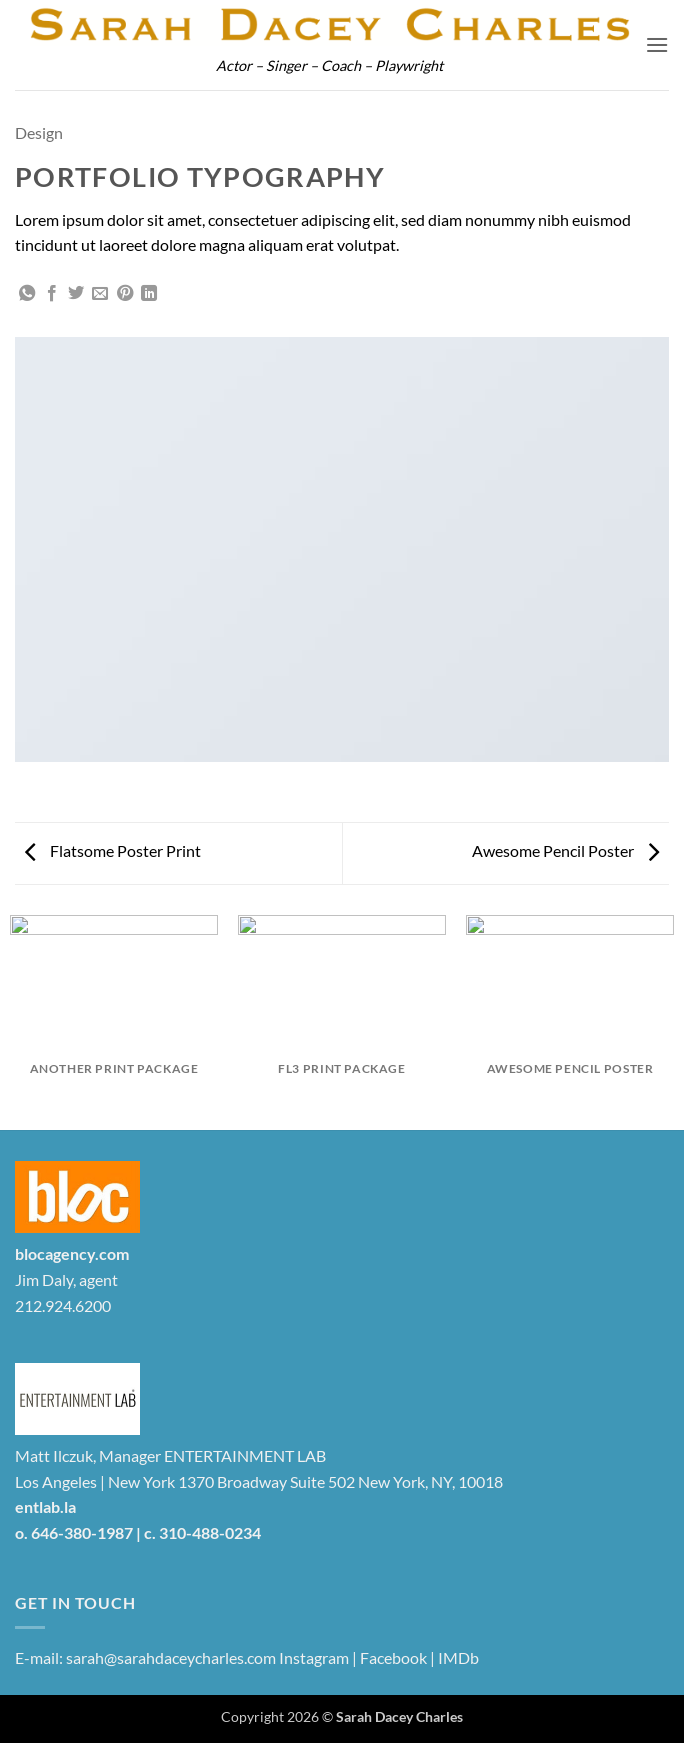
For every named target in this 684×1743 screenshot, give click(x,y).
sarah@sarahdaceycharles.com (171, 1657)
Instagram (314, 1657)
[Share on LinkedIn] (149, 294)
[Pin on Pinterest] (125, 294)
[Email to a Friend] (100, 294)
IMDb (458, 1657)
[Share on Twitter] (76, 294)
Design (39, 132)
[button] (657, 44)
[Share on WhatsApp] (27, 294)
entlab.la (45, 1506)
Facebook (393, 1657)
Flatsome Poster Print (113, 850)
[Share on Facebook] (52, 294)
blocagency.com (72, 1253)
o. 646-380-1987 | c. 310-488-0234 (138, 1532)
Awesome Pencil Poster (565, 850)
